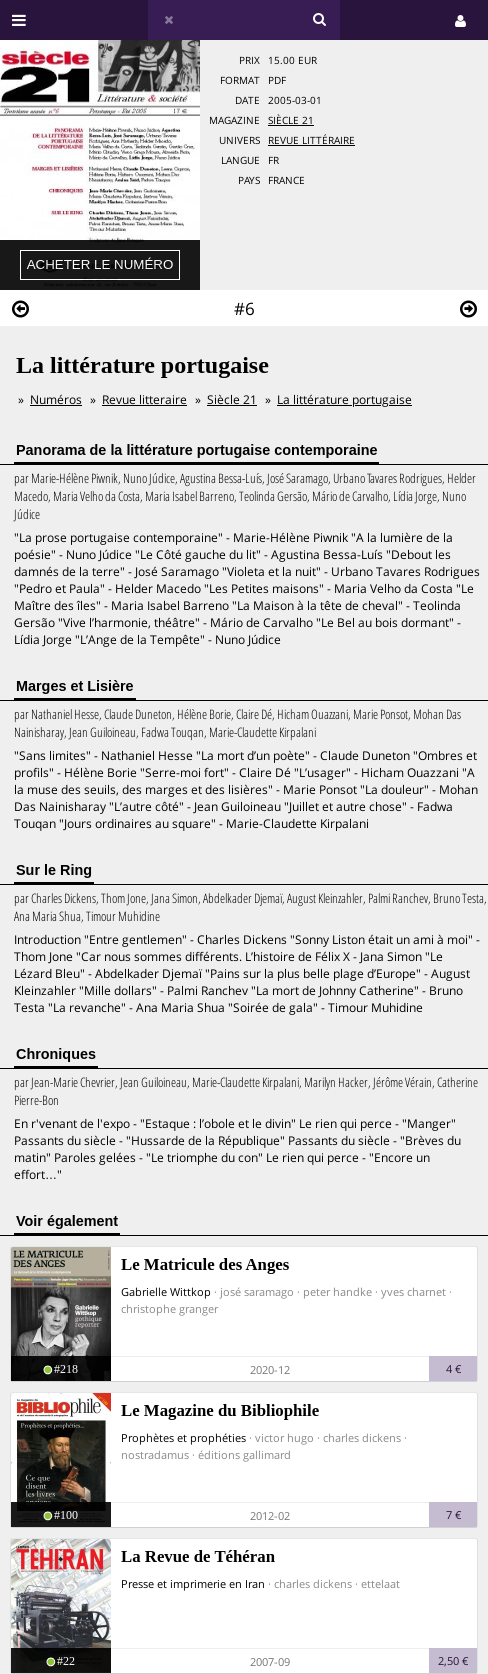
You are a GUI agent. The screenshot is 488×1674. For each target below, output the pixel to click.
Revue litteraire (144, 399)
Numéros (56, 399)
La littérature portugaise (344, 399)
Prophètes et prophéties (183, 1437)
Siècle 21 (291, 120)
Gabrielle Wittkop (166, 1291)
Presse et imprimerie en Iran (193, 1583)
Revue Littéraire (311, 140)
